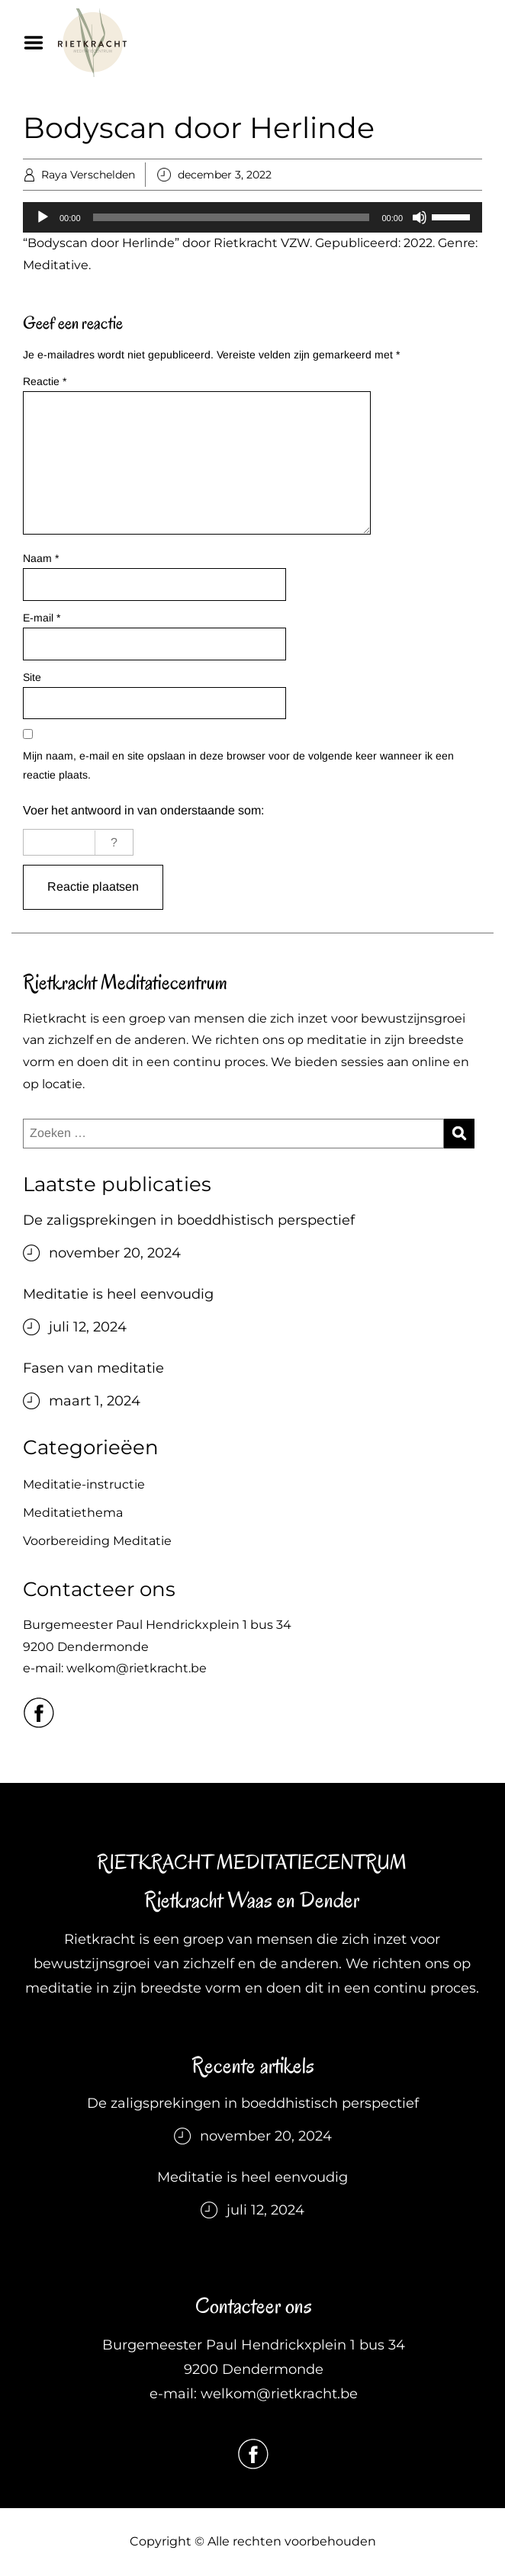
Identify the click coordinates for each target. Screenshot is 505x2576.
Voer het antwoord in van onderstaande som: (143, 810)
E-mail (41, 618)
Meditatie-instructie (84, 1484)
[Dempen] (419, 217)
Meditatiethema (73, 1512)
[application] (252, 217)
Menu (39, 42)
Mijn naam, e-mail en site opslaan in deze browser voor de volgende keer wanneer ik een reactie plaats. (238, 765)
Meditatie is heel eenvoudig (118, 1294)
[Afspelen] (42, 217)
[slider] (231, 217)
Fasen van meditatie (93, 1368)
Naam (41, 558)
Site (32, 677)
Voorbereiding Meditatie (97, 1541)
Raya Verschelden (88, 174)
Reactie (44, 381)
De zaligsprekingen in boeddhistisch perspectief (189, 1220)
